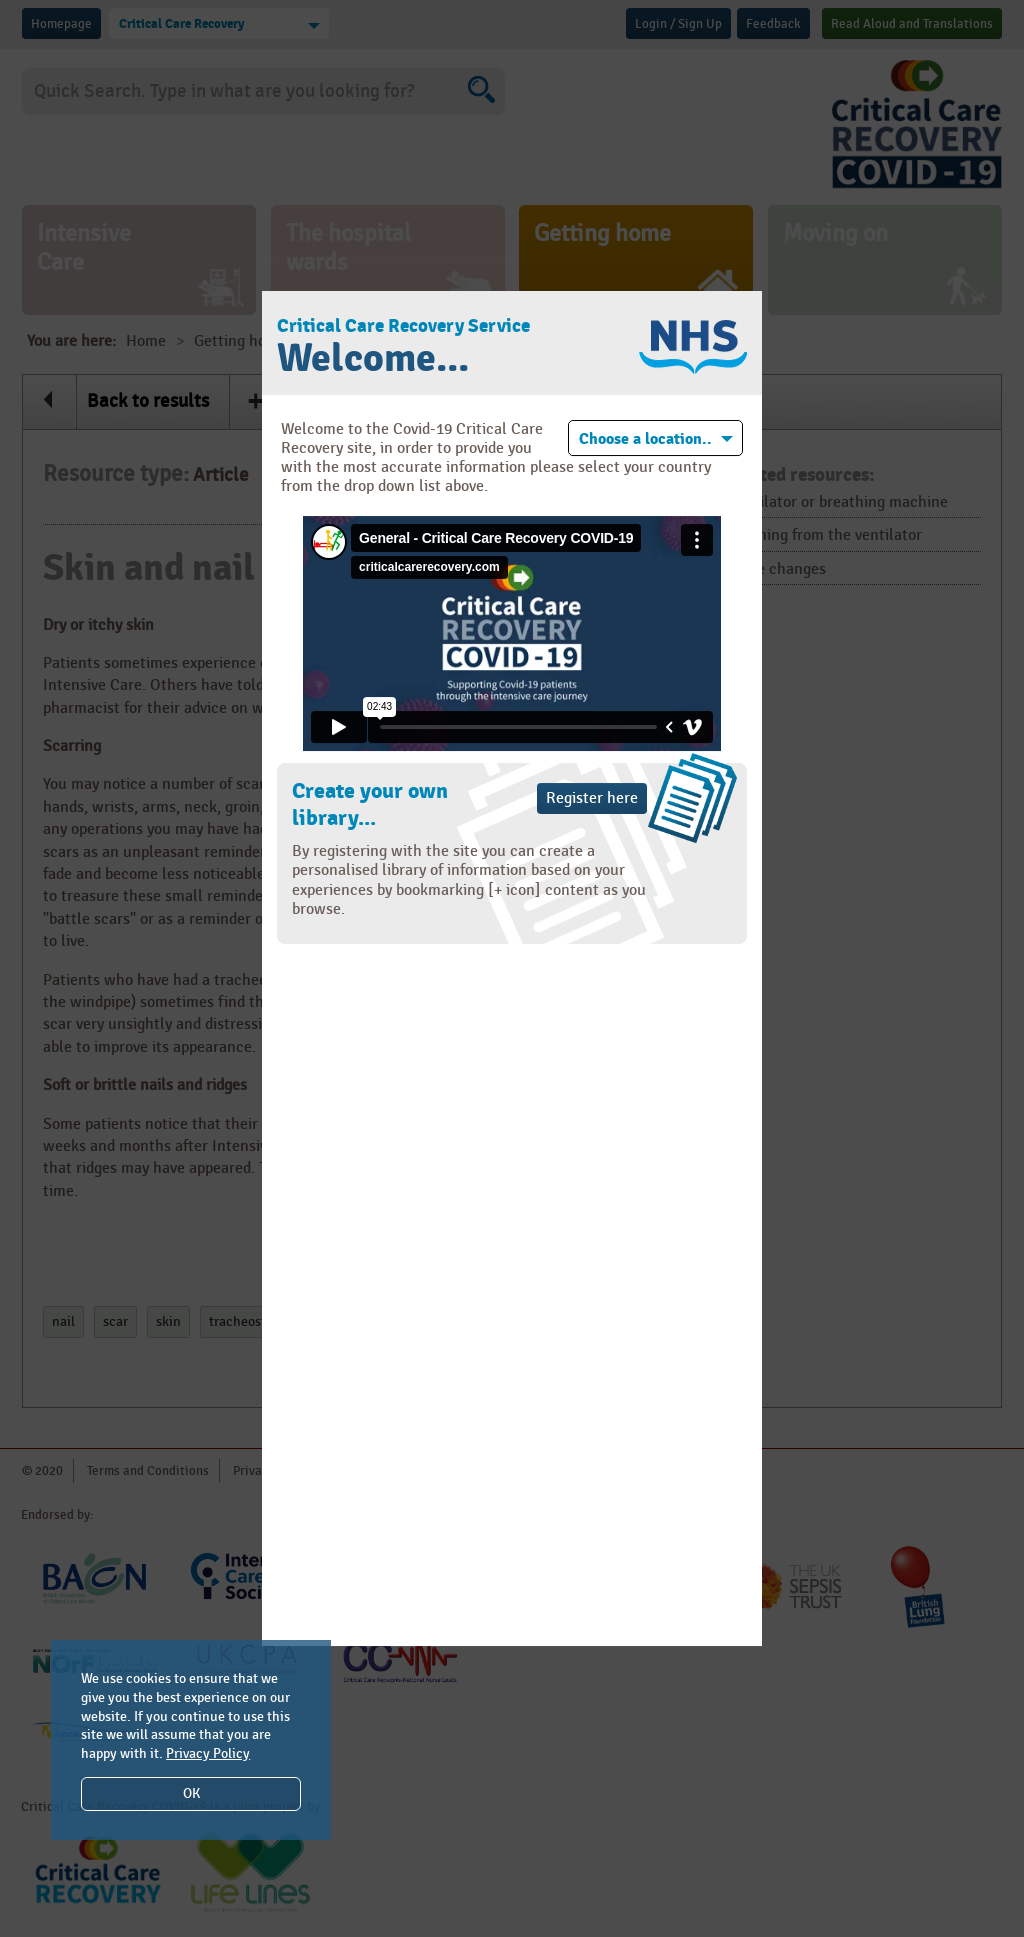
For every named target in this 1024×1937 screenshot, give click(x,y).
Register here (592, 798)
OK (191, 1793)
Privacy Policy (208, 1753)
